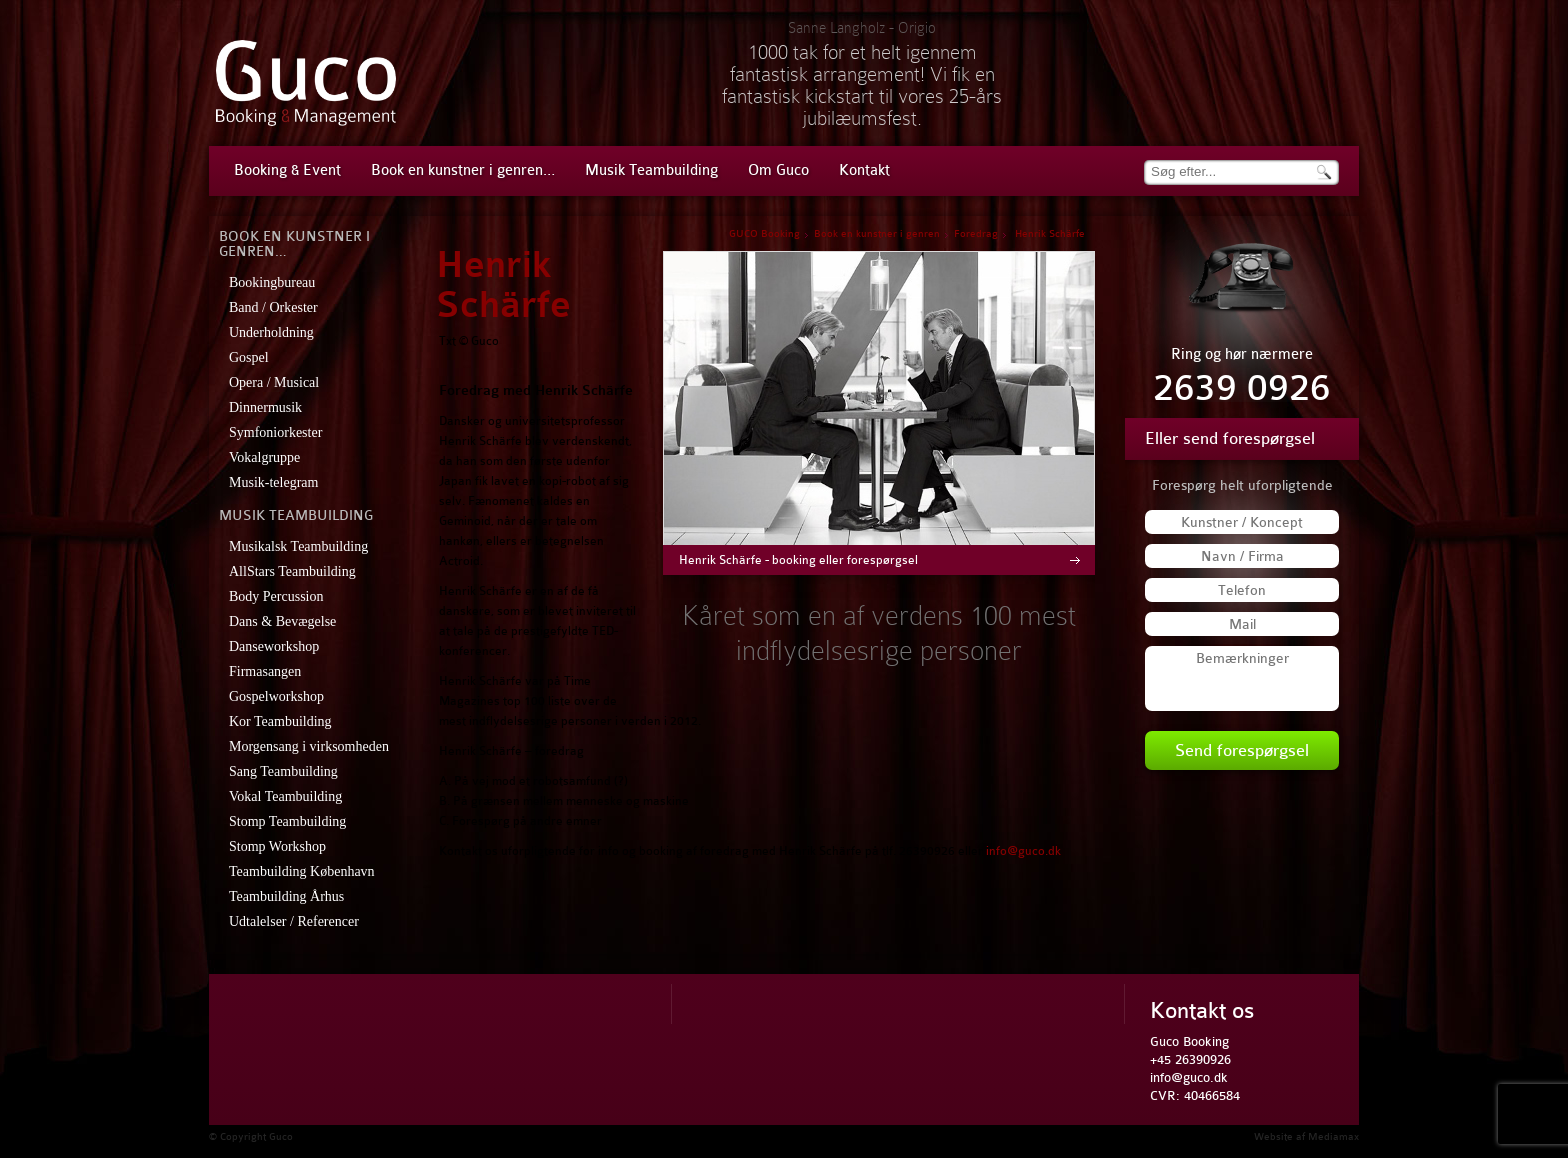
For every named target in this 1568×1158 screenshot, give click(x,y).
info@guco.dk (1023, 851)
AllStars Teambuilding (292, 571)
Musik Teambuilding (651, 170)
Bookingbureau (272, 282)
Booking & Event (287, 170)
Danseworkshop (274, 646)
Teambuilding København (302, 871)
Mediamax (1333, 1136)
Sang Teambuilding (283, 771)
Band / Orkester (273, 307)
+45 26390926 (1190, 1059)
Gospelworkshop (276, 696)
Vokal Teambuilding (285, 796)
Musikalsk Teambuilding (298, 546)
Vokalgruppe (264, 457)
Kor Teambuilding (280, 721)
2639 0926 (1242, 388)
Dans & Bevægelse (282, 621)
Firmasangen (265, 671)
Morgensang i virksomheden (309, 746)
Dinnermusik (265, 407)
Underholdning (271, 332)
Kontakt (864, 170)
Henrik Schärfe (503, 285)
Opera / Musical (274, 382)
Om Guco (778, 170)
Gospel (249, 357)
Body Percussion (276, 596)
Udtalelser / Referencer (294, 921)
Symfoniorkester (275, 432)
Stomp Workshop (277, 846)
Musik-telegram (273, 482)
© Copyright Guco (251, 1136)
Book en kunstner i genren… (463, 170)
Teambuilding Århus (286, 896)
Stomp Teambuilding (287, 821)
